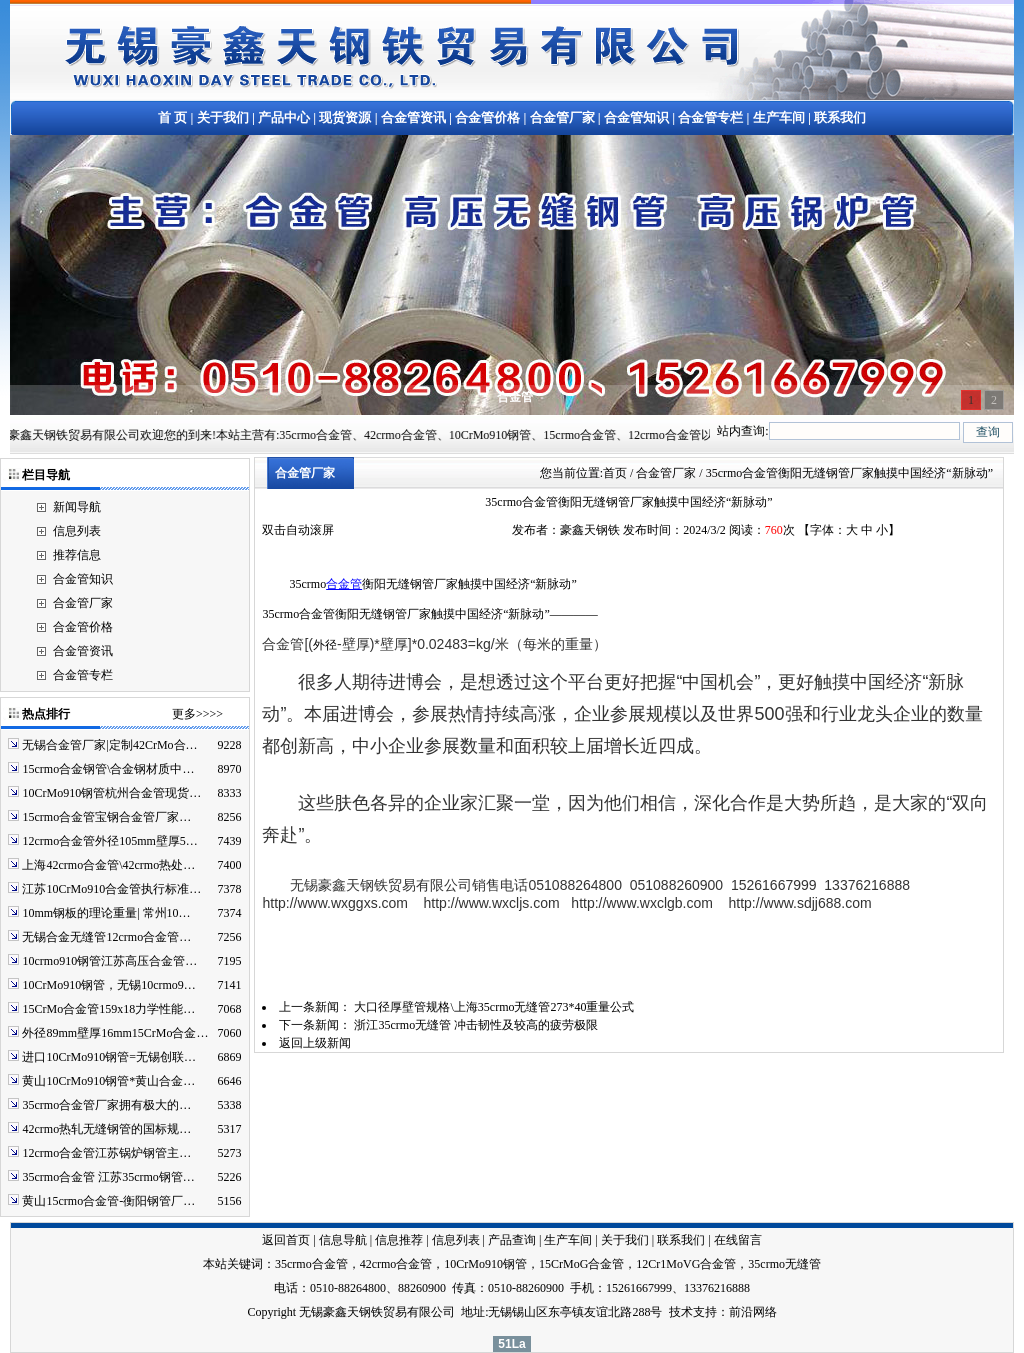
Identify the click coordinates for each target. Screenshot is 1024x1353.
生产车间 (779, 117)
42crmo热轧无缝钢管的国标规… (106, 1129)
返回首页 (286, 1240)
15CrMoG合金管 (581, 1264)
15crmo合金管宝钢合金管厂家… (106, 817)
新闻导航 (77, 507)
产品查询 (512, 1240)
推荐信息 (77, 555)
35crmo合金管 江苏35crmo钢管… (108, 1177)
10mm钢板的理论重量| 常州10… (106, 913)
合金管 (344, 584)
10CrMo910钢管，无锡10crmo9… (108, 985)
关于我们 (223, 117)
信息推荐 (399, 1240)
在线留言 (738, 1240)
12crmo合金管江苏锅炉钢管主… (106, 1153)
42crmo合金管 (396, 1264)
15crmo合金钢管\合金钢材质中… (108, 769)
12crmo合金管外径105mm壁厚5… (109, 841)
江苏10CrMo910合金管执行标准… (111, 889)
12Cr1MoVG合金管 (686, 1264)
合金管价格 (487, 117)
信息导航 (343, 1240)
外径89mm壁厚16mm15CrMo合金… (115, 1033)
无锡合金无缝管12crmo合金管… (106, 937)
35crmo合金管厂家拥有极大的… (106, 1105)
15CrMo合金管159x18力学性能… (108, 1009)
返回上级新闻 (315, 1043)
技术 (681, 1312)
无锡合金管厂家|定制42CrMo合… (109, 745)
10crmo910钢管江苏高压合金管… (109, 961)
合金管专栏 (710, 117)
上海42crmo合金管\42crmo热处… (108, 865)
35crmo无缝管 (784, 1264)
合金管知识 (636, 117)
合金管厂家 (562, 117)
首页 (615, 473)
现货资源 (345, 117)
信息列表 (77, 531)
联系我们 (840, 117)
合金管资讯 (413, 117)
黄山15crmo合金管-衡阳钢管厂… (108, 1201)
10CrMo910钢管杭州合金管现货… (111, 793)
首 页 (172, 117)
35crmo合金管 (311, 1264)
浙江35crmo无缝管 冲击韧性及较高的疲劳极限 (476, 1025)
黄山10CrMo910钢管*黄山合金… (108, 1081)
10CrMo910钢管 (485, 1264)
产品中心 (284, 117)
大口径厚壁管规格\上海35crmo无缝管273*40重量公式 (494, 1007)
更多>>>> (197, 714)
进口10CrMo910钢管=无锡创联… (108, 1057)
